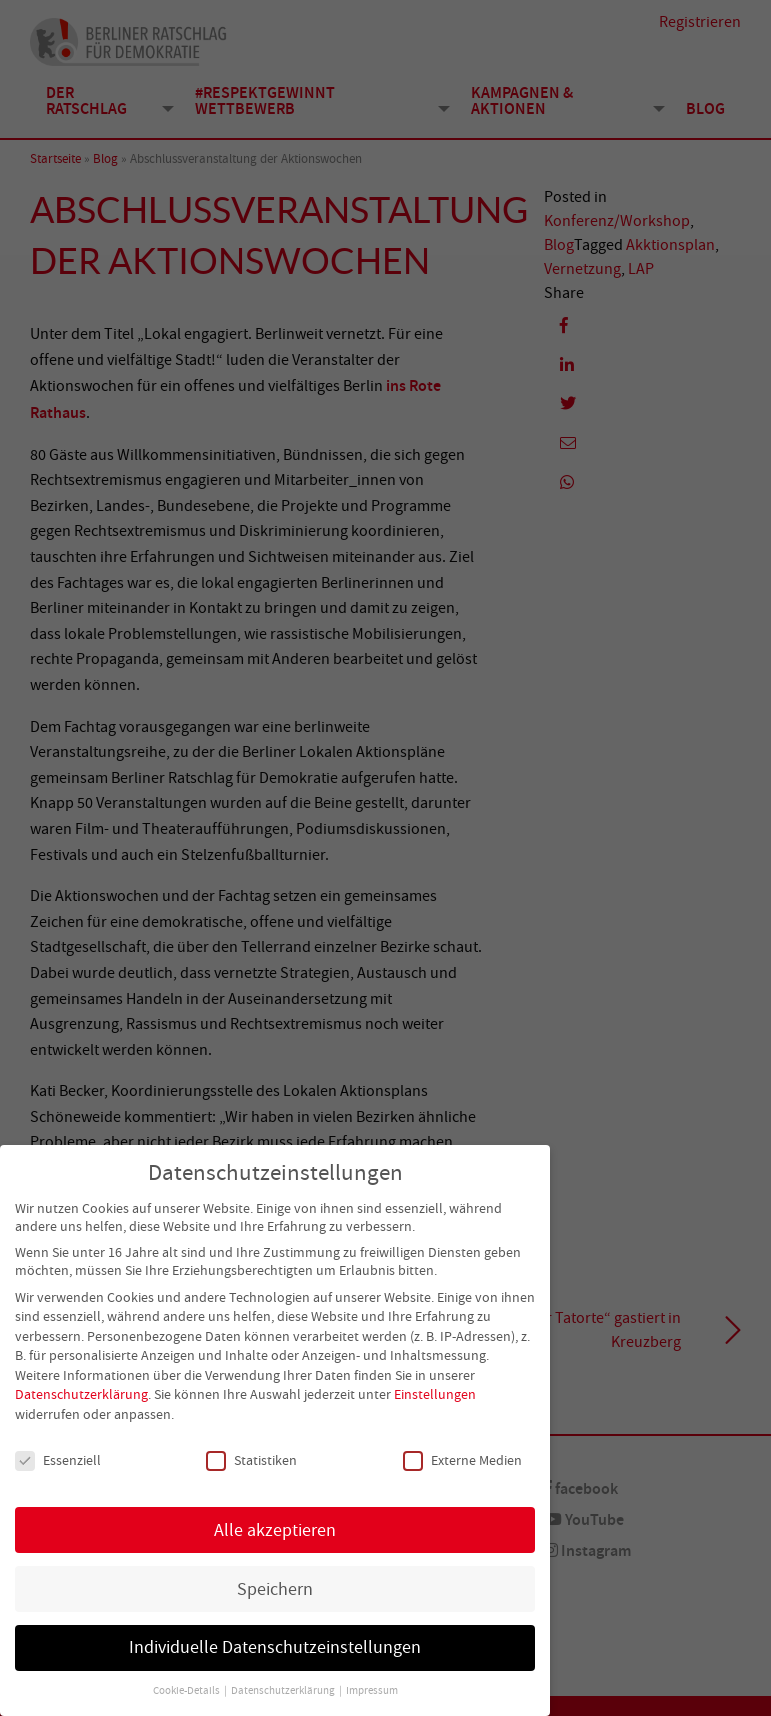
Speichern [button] (275, 1593)
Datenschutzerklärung (81, 1399)
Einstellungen (435, 1399)
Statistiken (251, 1464)
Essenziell (58, 1464)
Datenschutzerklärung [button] (284, 1695)
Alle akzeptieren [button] (275, 1534)
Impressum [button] (372, 1695)
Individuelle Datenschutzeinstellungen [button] (275, 1652)
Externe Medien (462, 1464)
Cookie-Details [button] (187, 1695)
